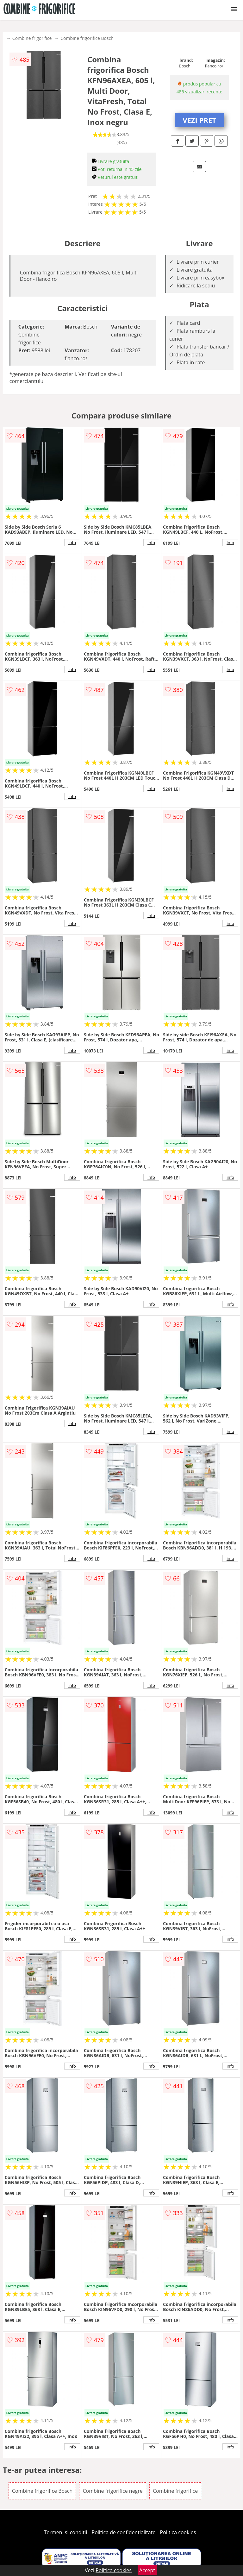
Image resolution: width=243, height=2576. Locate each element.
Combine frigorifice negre (112, 2490)
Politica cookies (178, 2532)
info (72, 542)
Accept (147, 2570)
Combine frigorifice (32, 38)
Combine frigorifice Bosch (87, 38)
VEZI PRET (199, 120)
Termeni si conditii (65, 2532)
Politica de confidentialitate (124, 2532)
